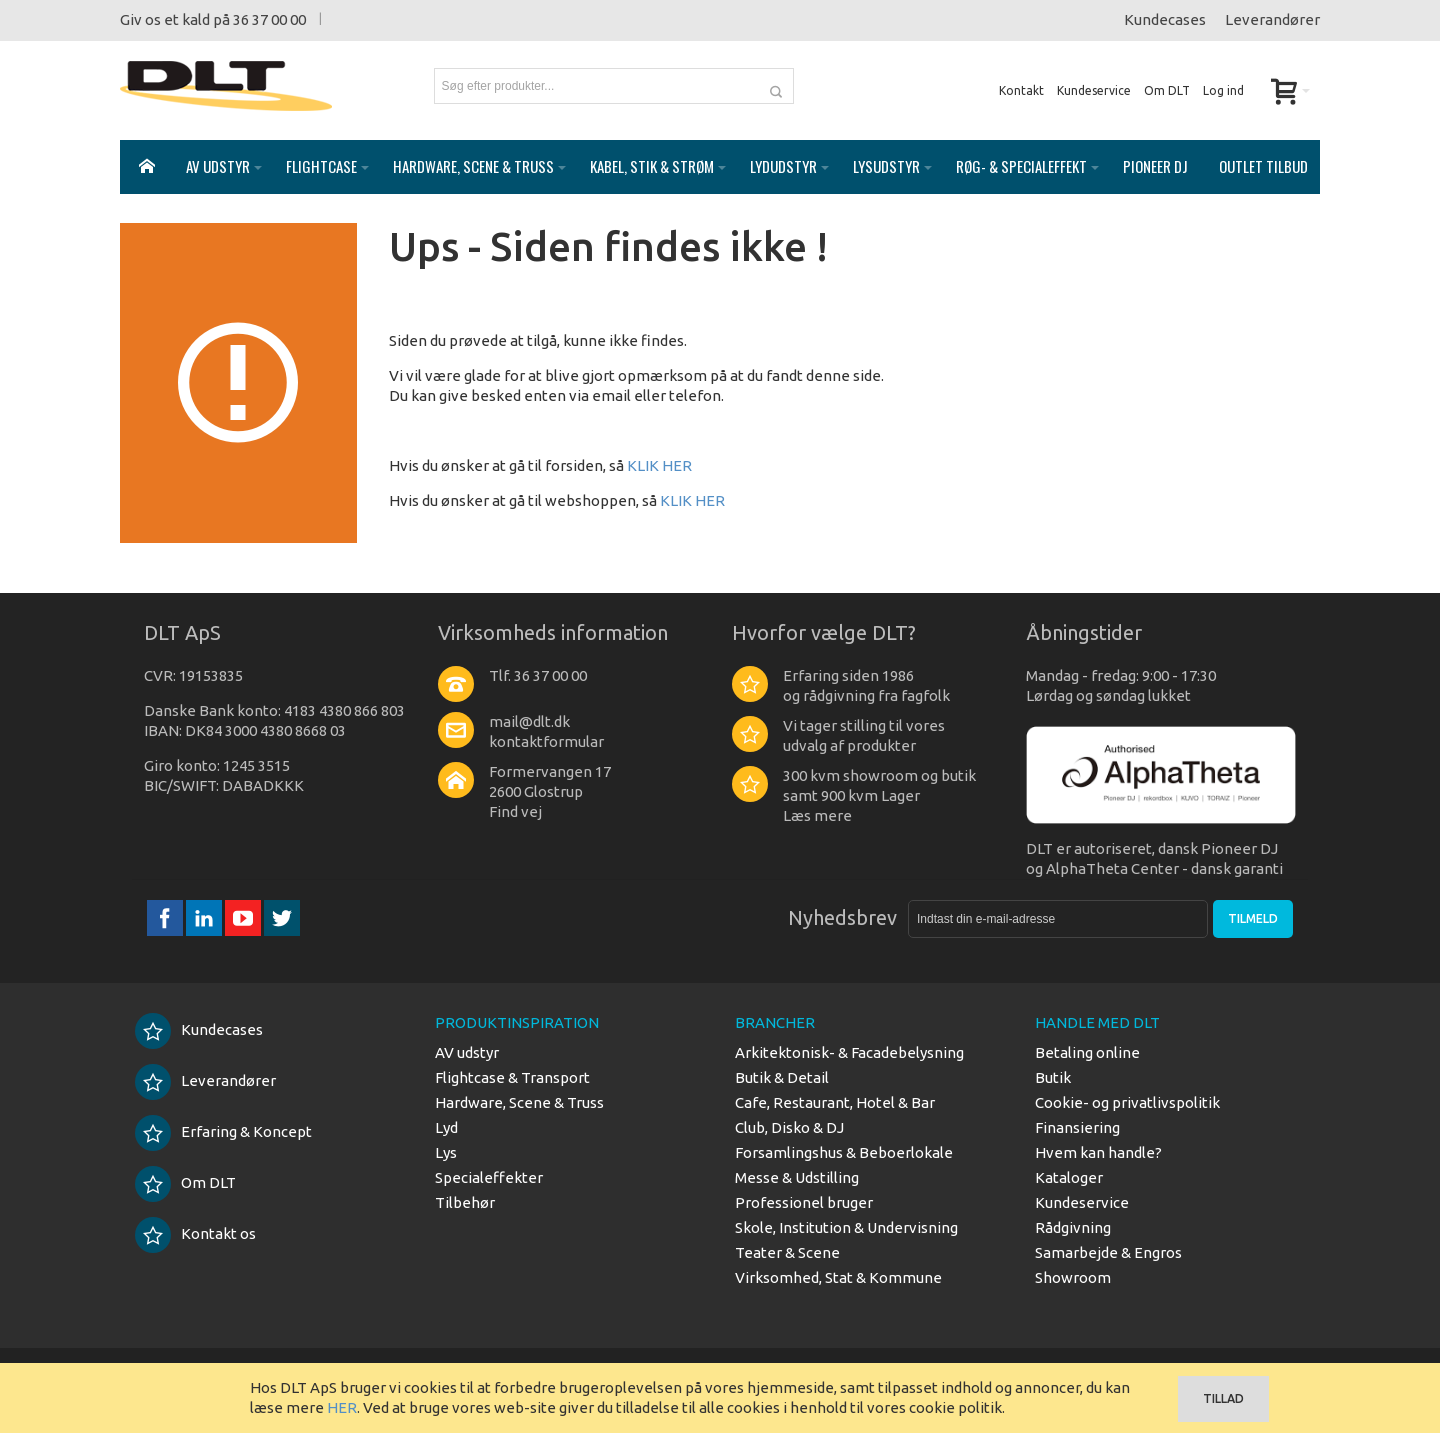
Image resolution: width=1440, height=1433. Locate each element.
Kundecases (1165, 19)
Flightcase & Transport (512, 1077)
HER (342, 1407)
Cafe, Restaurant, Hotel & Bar (835, 1102)
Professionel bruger (804, 1202)
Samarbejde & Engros (1108, 1252)
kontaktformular (546, 741)
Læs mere (817, 815)
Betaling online (1087, 1052)
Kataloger (1069, 1177)
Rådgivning (1073, 1227)
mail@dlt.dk (529, 721)
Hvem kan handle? (1098, 1152)
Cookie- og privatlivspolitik (1127, 1102)
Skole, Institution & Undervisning (846, 1227)
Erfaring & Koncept (223, 1131)
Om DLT (1167, 90)
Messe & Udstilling (797, 1177)
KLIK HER (659, 465)
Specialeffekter (489, 1177)
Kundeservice (1094, 90)
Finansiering (1077, 1127)
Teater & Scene (787, 1252)
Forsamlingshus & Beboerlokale (844, 1152)
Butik (1053, 1077)
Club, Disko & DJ (789, 1127)
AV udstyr (467, 1052)
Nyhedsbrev (842, 917)
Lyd (446, 1127)
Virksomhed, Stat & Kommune (838, 1277)
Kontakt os (195, 1233)
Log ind (1223, 90)
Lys (446, 1152)
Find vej (515, 811)
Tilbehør (465, 1202)
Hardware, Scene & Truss (519, 1102)
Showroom (1073, 1277)
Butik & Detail (782, 1077)
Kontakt (1021, 90)
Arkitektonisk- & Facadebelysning (849, 1052)
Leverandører (1272, 19)
